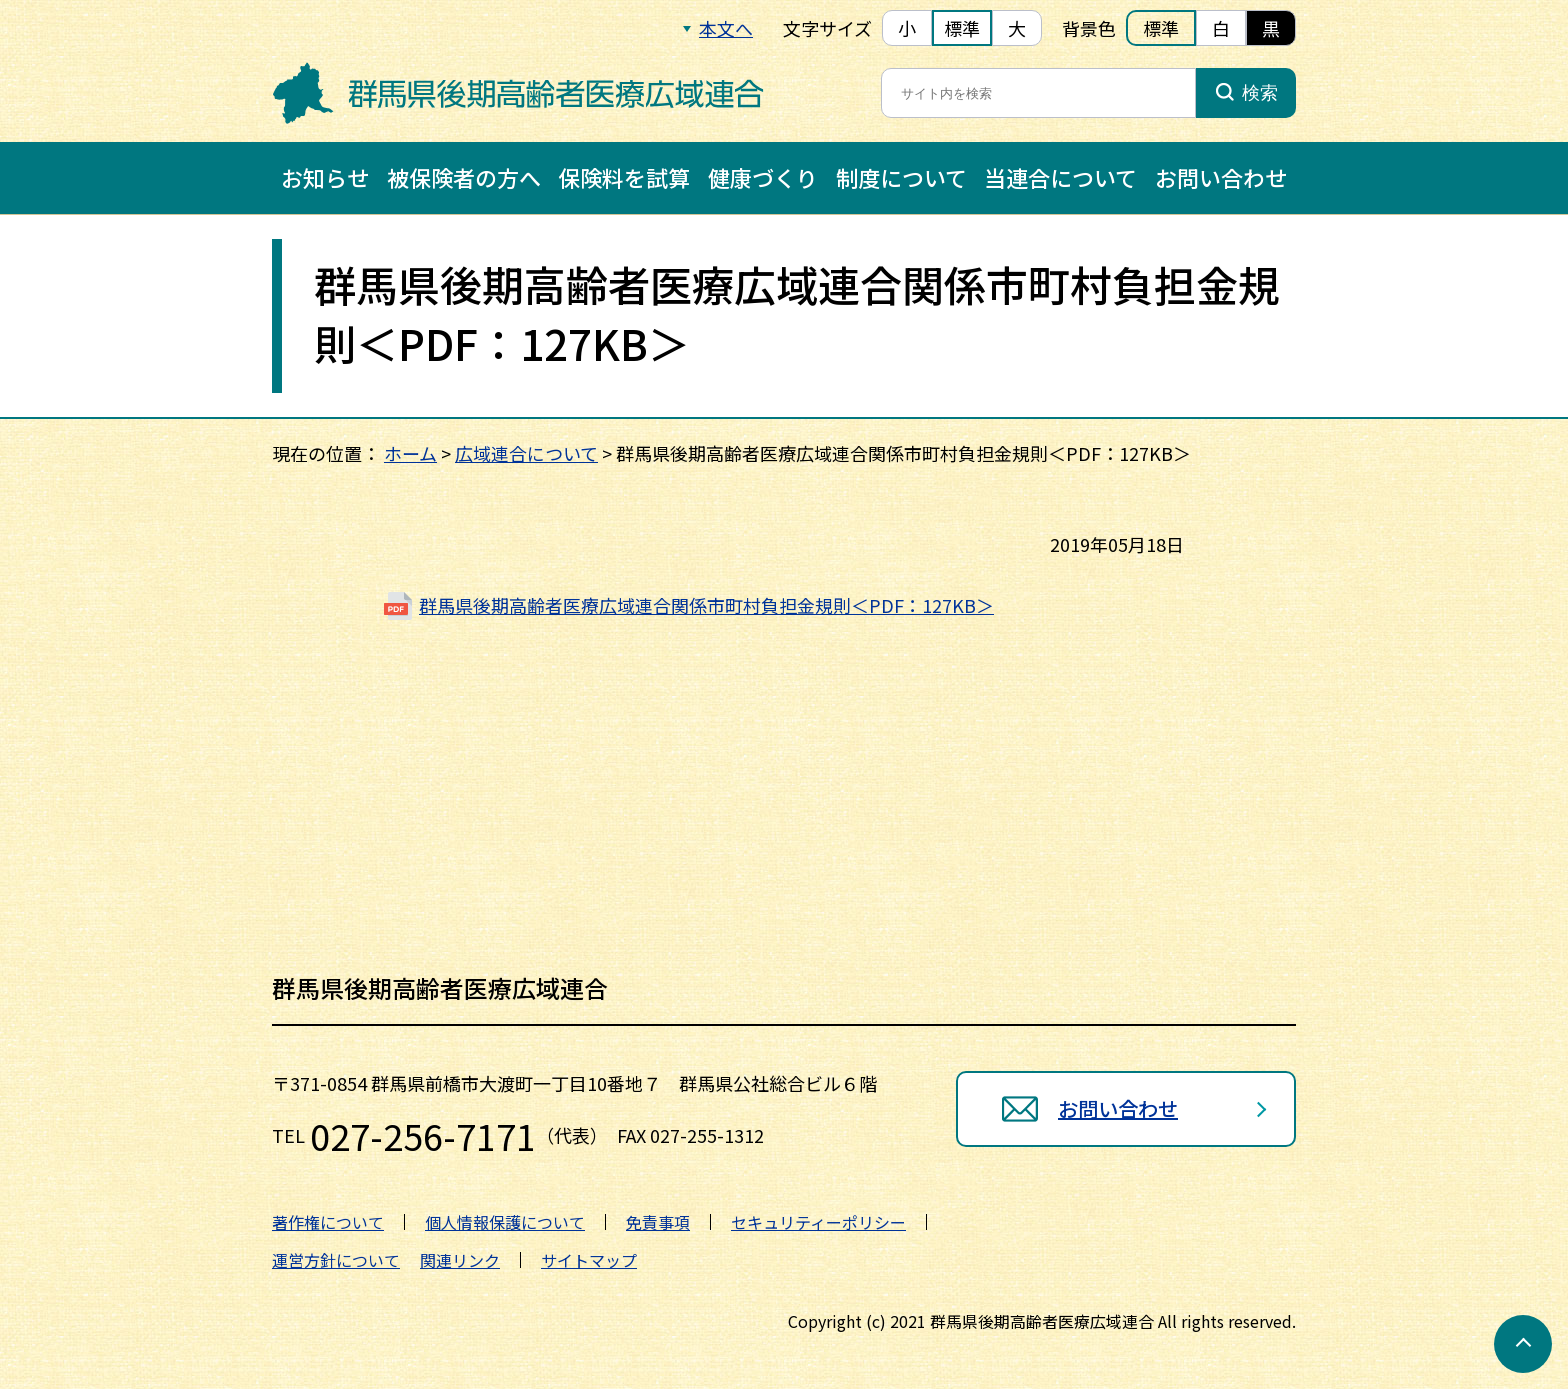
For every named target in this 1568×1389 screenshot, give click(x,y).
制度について (901, 177)
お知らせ (325, 177)
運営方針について (336, 1260)
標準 (962, 28)
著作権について (328, 1222)
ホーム (410, 453)
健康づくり (763, 177)
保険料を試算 (624, 177)
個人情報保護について (505, 1222)
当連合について (1060, 177)
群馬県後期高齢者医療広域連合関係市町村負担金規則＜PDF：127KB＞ (706, 605)
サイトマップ (589, 1260)
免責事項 (658, 1222)
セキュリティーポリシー (818, 1222)
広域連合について (526, 453)
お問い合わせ (1221, 177)
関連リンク (460, 1260)
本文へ (726, 28)
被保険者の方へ (464, 177)
